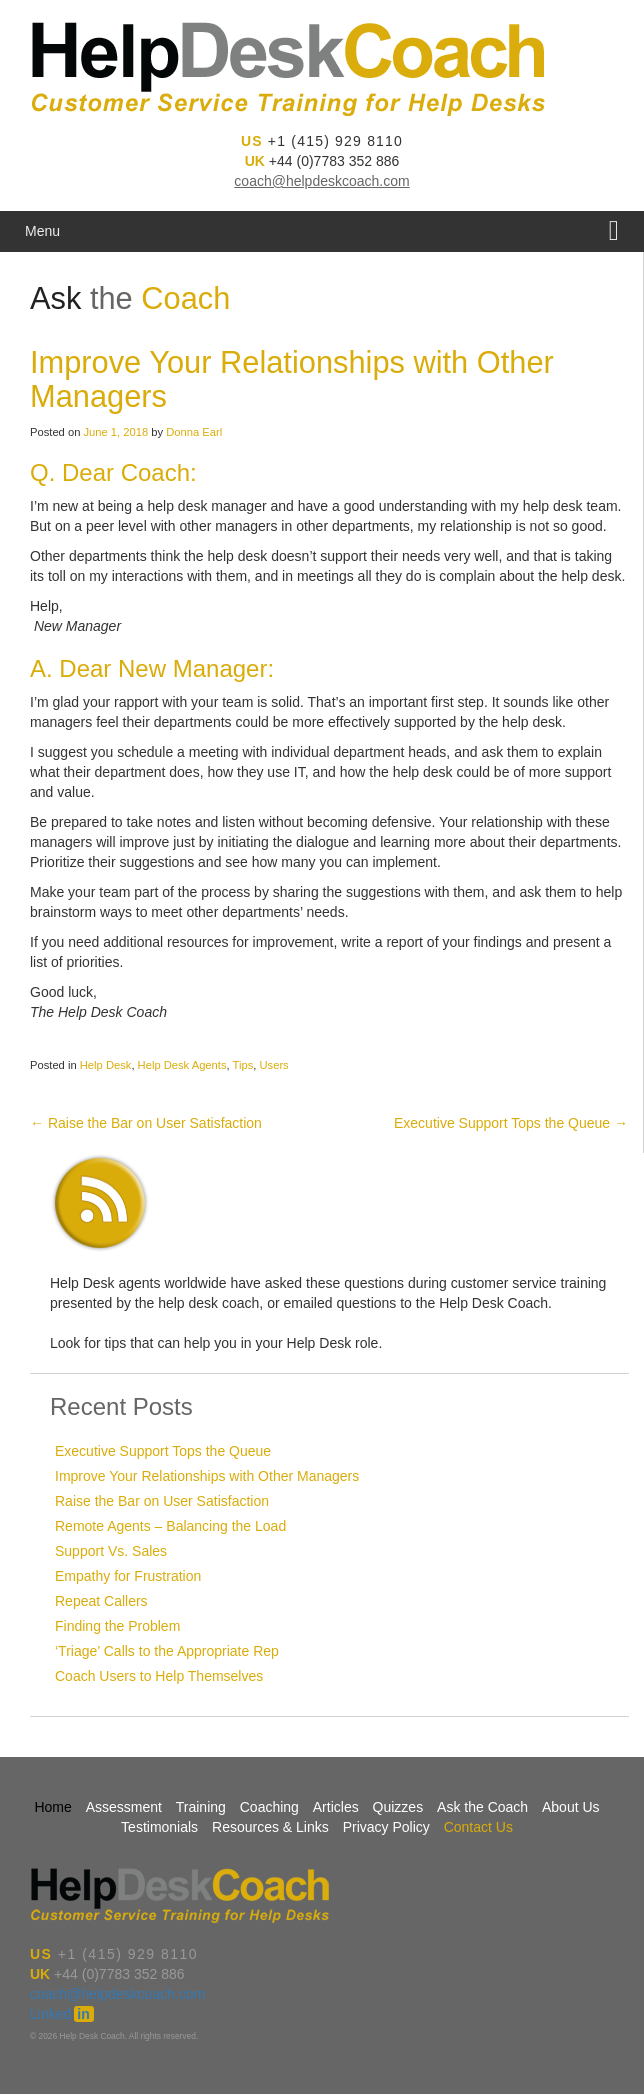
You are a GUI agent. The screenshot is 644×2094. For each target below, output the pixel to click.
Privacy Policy (386, 1827)
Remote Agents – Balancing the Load (170, 1526)
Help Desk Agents (182, 1065)
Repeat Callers (101, 1601)
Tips (243, 1065)
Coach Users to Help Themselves (159, 1676)
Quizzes (398, 1807)
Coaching (269, 1807)
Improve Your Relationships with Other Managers (207, 1476)
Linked (62, 2014)
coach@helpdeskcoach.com (321, 181)
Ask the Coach (482, 1807)
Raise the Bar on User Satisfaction (146, 1123)
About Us (571, 1807)
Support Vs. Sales (111, 1551)
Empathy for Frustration (128, 1576)
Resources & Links (270, 1827)
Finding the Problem (117, 1626)
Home (52, 1807)
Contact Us (478, 1827)
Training (201, 1807)
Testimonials (159, 1827)
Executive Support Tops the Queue (511, 1123)
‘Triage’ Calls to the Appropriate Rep (167, 1651)
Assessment (124, 1807)
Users (274, 1065)
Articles (336, 1807)
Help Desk (106, 1065)
